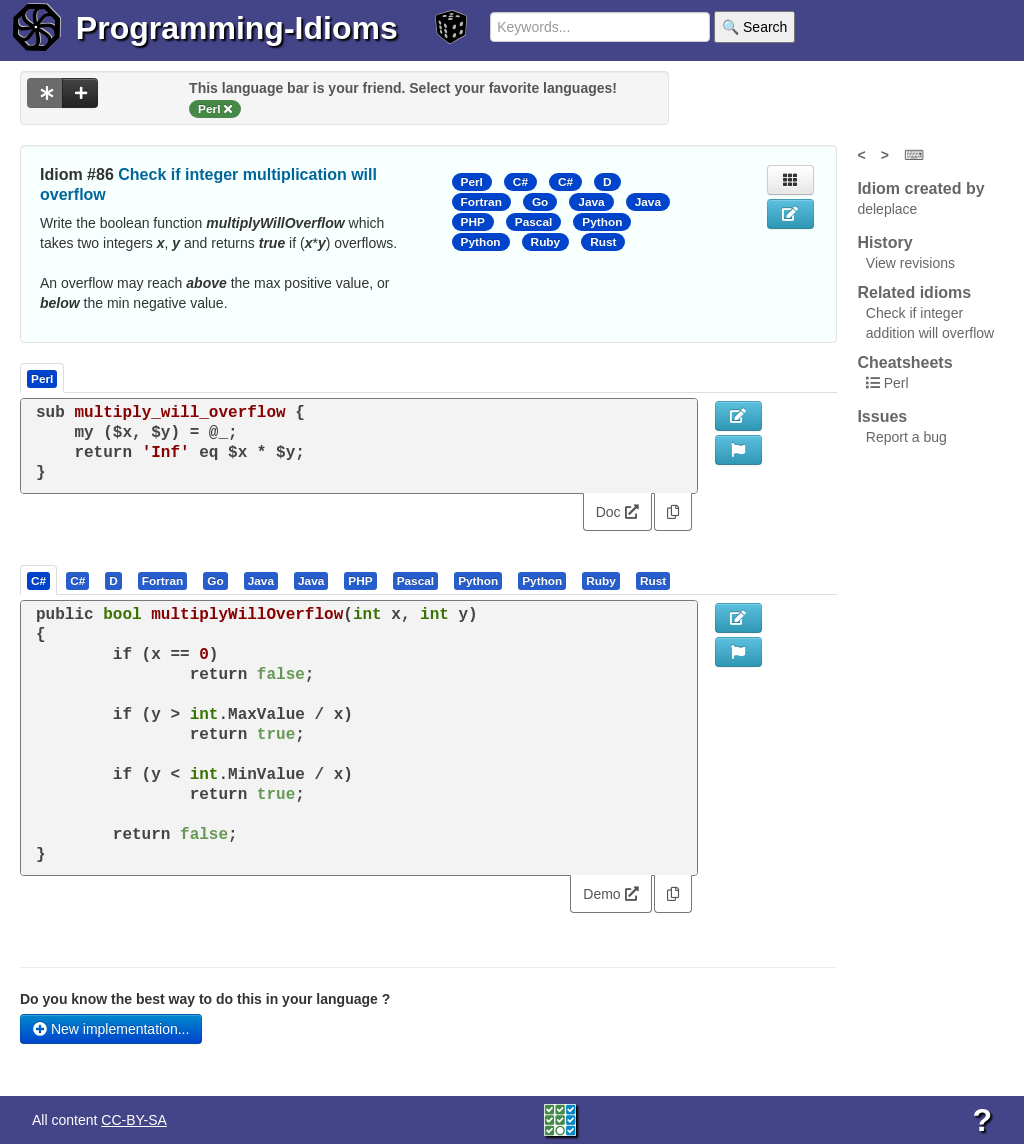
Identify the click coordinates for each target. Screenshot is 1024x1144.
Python (602, 222)
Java (591, 202)
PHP (473, 222)
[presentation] (38, 580)
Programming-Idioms (237, 28)
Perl (472, 182)
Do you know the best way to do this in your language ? (205, 999)
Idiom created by (920, 188)
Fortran (481, 202)
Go (540, 202)
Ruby (546, 242)
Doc (617, 512)
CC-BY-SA (134, 1120)
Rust (603, 242)
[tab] (39, 580)
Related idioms (914, 292)
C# (520, 182)
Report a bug (906, 437)
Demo (610, 894)
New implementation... (111, 1029)
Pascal (534, 222)
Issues (882, 416)
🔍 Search (754, 27)
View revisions (910, 263)
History (884, 242)
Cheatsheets (904, 362)
